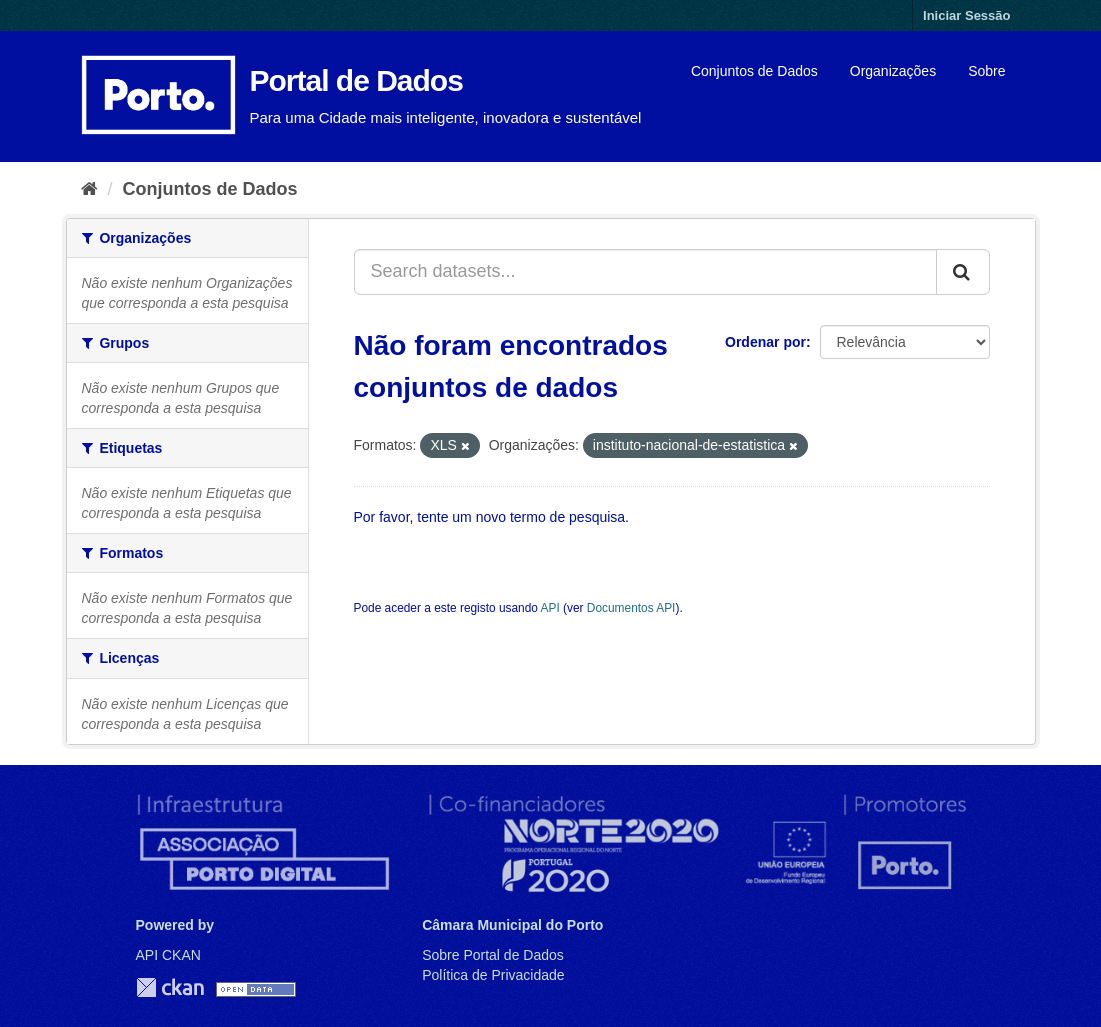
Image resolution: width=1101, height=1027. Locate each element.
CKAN (170, 987)
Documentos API (631, 608)
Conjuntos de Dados (754, 71)
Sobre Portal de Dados (493, 955)
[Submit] (963, 272)
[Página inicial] (89, 189)
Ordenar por (765, 342)
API (550, 608)
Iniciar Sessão (966, 15)
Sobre (986, 71)
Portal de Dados (356, 80)
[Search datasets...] (645, 272)
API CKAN (168, 955)
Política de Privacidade (493, 975)
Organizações (893, 71)
